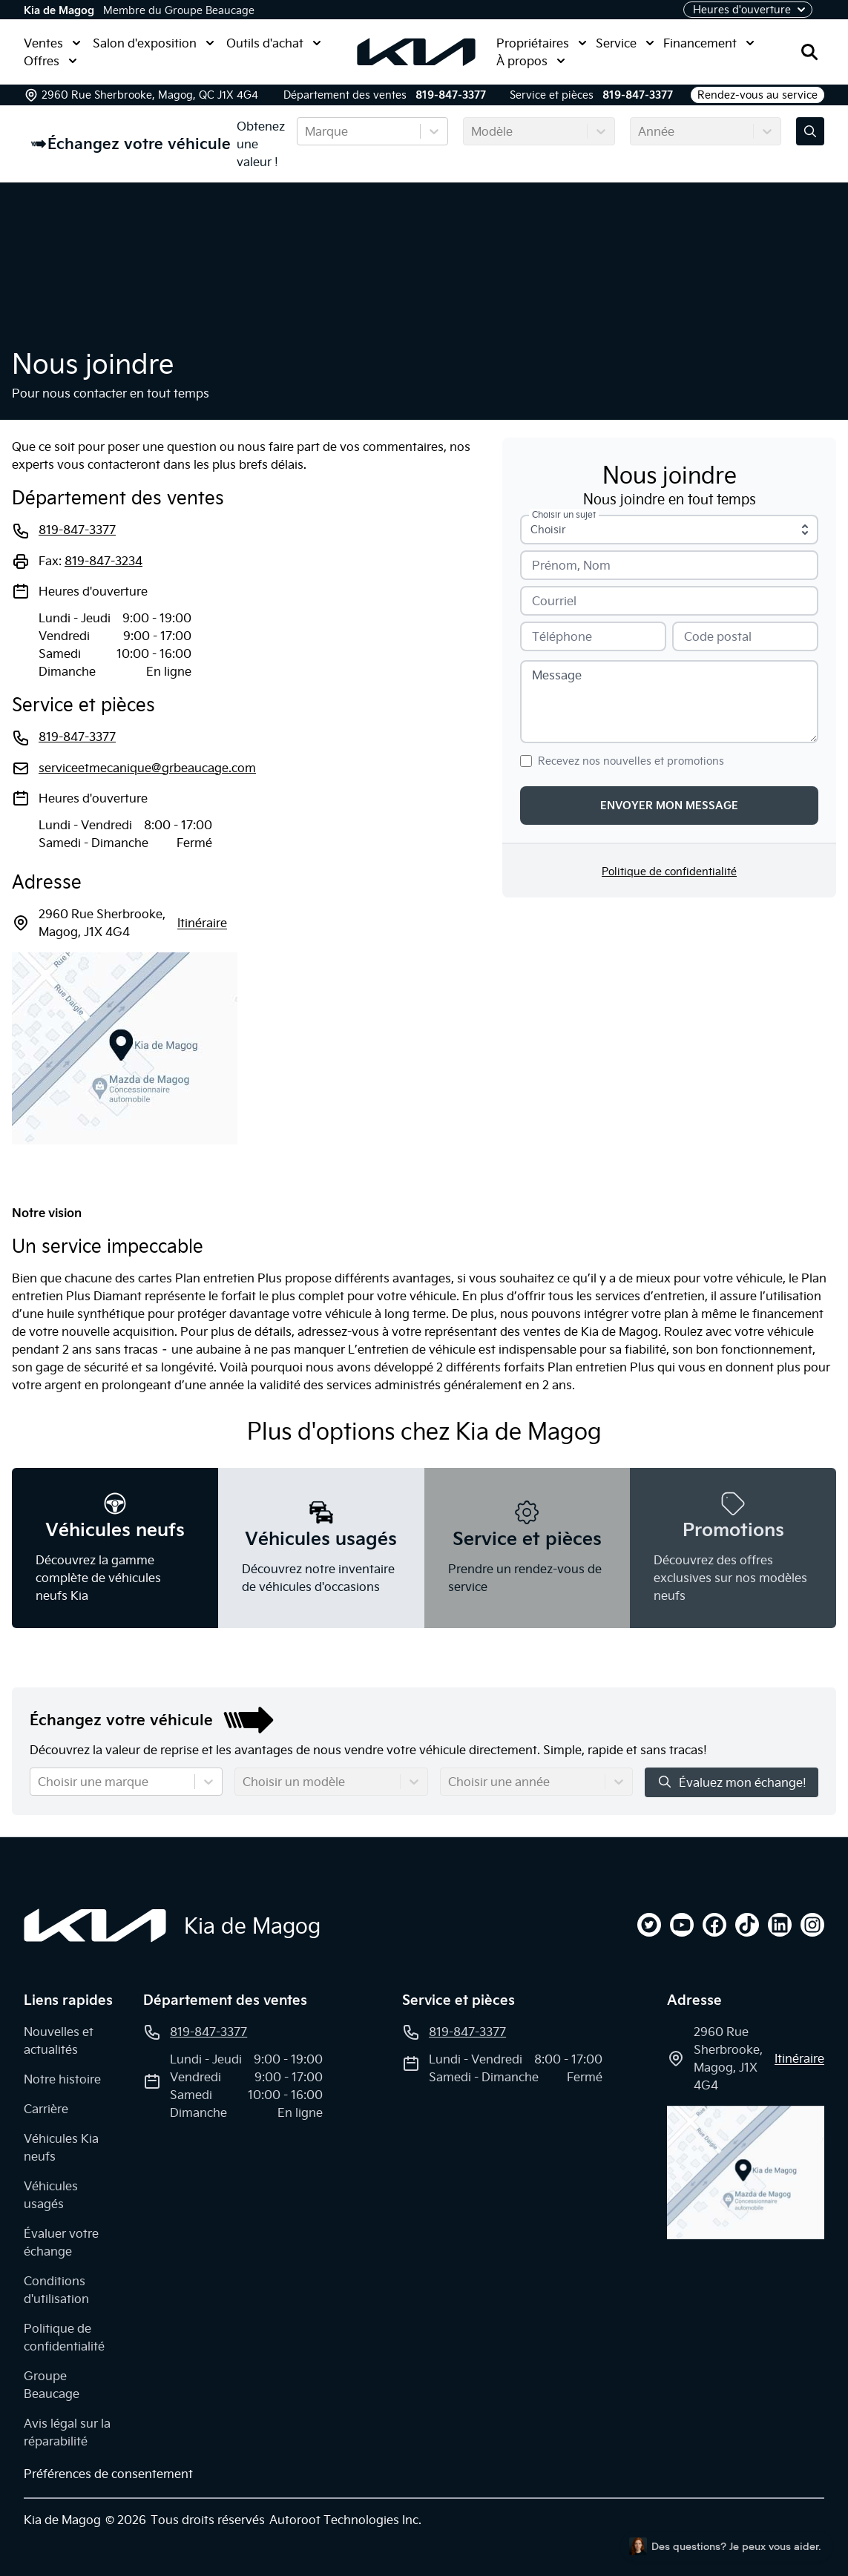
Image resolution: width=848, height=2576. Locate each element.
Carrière (46, 2109)
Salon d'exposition (153, 43)
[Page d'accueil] (95, 1925)
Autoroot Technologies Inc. (345, 2519)
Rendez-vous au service (757, 95)
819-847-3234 (103, 561)
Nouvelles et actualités (58, 2040)
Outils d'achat (273, 43)
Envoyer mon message (669, 805)
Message (557, 675)
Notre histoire (62, 2079)
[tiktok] (747, 1925)
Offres (50, 61)
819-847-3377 (450, 95)
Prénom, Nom (571, 565)
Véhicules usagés (51, 2195)
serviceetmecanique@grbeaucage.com (147, 768)
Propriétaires (541, 43)
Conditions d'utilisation (56, 2290)
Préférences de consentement (108, 2473)
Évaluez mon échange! (731, 1782)
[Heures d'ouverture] (747, 9)
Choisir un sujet (564, 515)
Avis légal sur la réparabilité (67, 2432)
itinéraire (202, 923)
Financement (709, 43)
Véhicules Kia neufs (61, 2147)
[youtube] (682, 1925)
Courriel (554, 601)
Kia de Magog (59, 10)
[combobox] (306, 131)
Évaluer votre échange (61, 2242)
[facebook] (714, 1925)
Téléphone (562, 636)
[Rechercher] (809, 52)
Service (625, 43)
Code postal (718, 636)
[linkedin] (780, 1925)
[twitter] (649, 1925)
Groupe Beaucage (51, 2385)
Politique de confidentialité (669, 871)
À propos (530, 61)
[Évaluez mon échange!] (810, 131)
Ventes (52, 43)
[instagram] (812, 1925)
